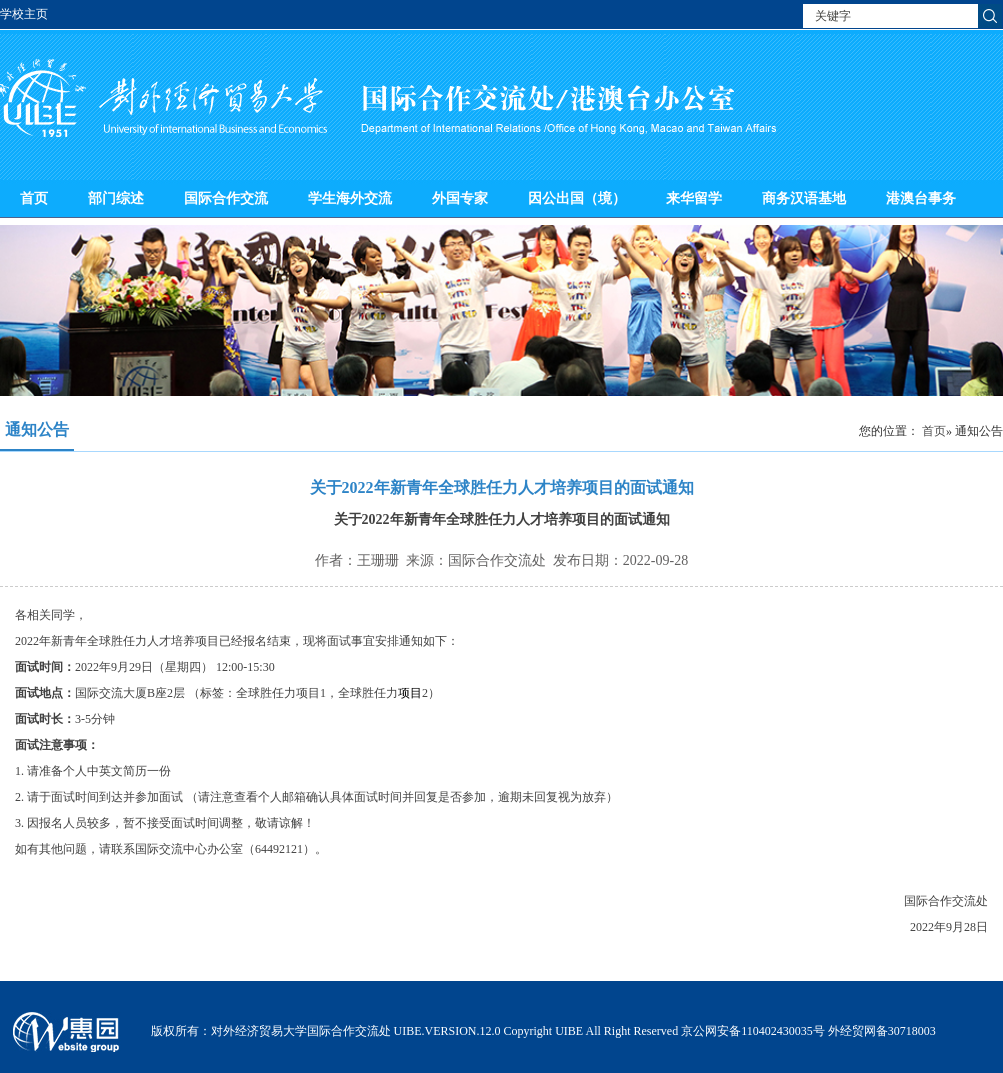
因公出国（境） (577, 198)
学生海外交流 (350, 198)
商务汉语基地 (804, 198)
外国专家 (460, 198)
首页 (34, 198)
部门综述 (116, 198)
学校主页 (24, 14)
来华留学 (694, 198)
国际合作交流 (226, 198)
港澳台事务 (921, 198)
